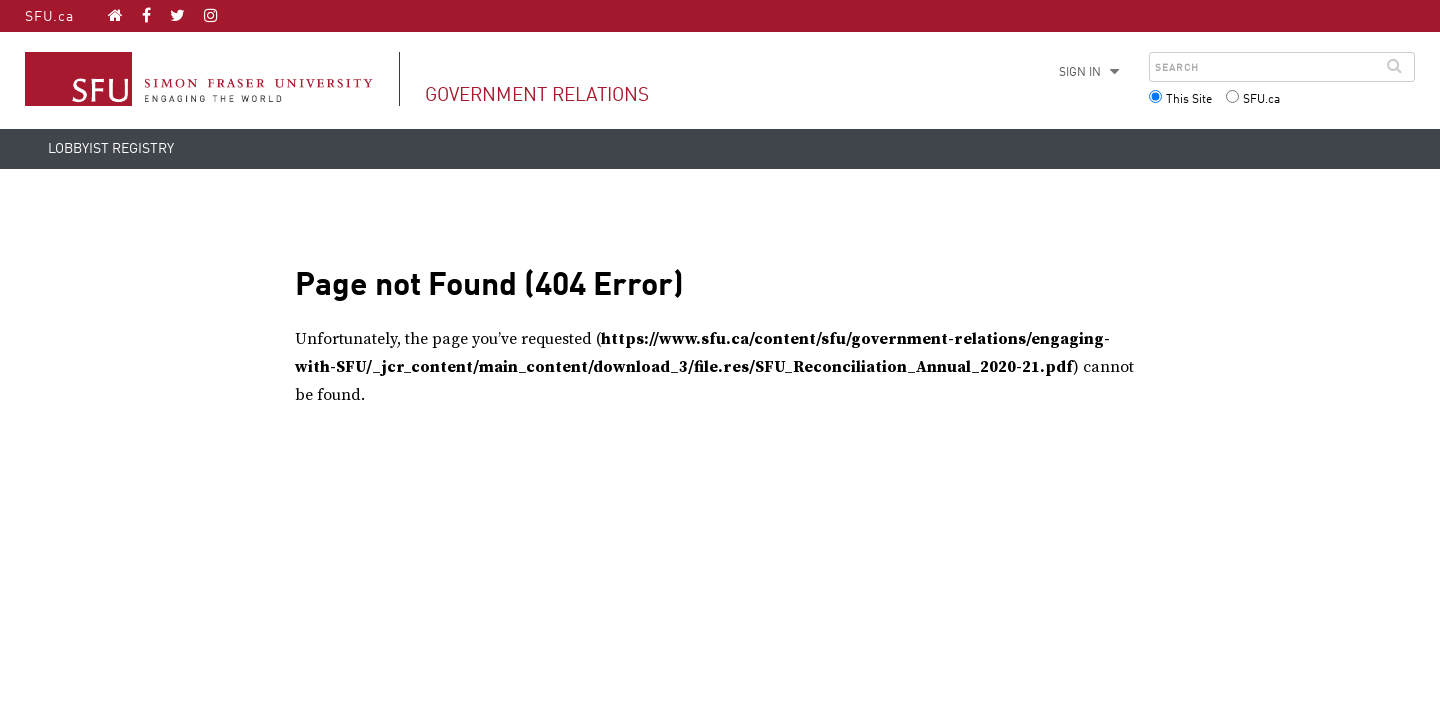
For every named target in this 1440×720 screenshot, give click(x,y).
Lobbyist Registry (111, 149)
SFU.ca (49, 17)
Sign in (1080, 73)
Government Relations (537, 95)
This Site (1189, 100)
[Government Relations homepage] (115, 15)
